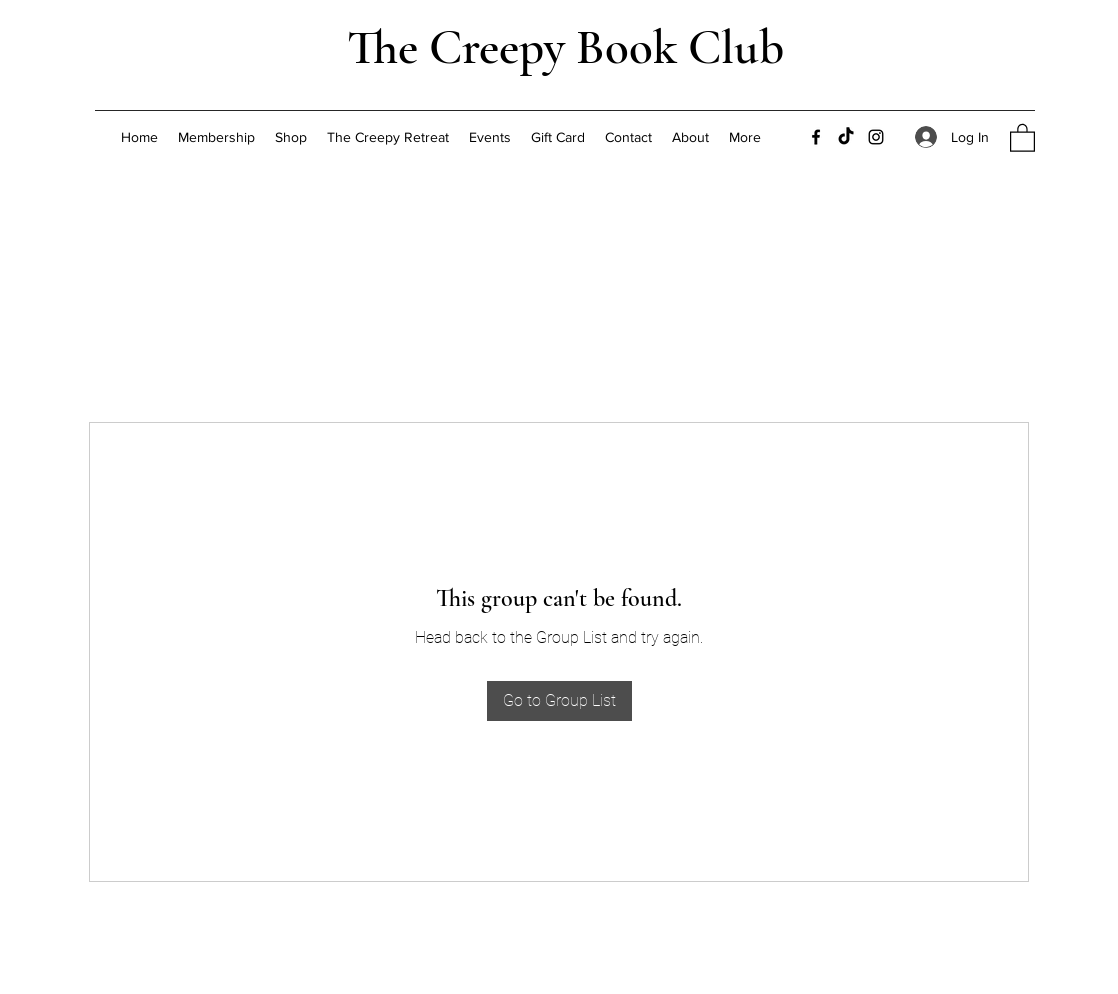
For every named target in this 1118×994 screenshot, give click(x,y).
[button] (1022, 137)
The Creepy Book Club (565, 47)
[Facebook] (816, 137)
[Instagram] (876, 137)
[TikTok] (846, 137)
